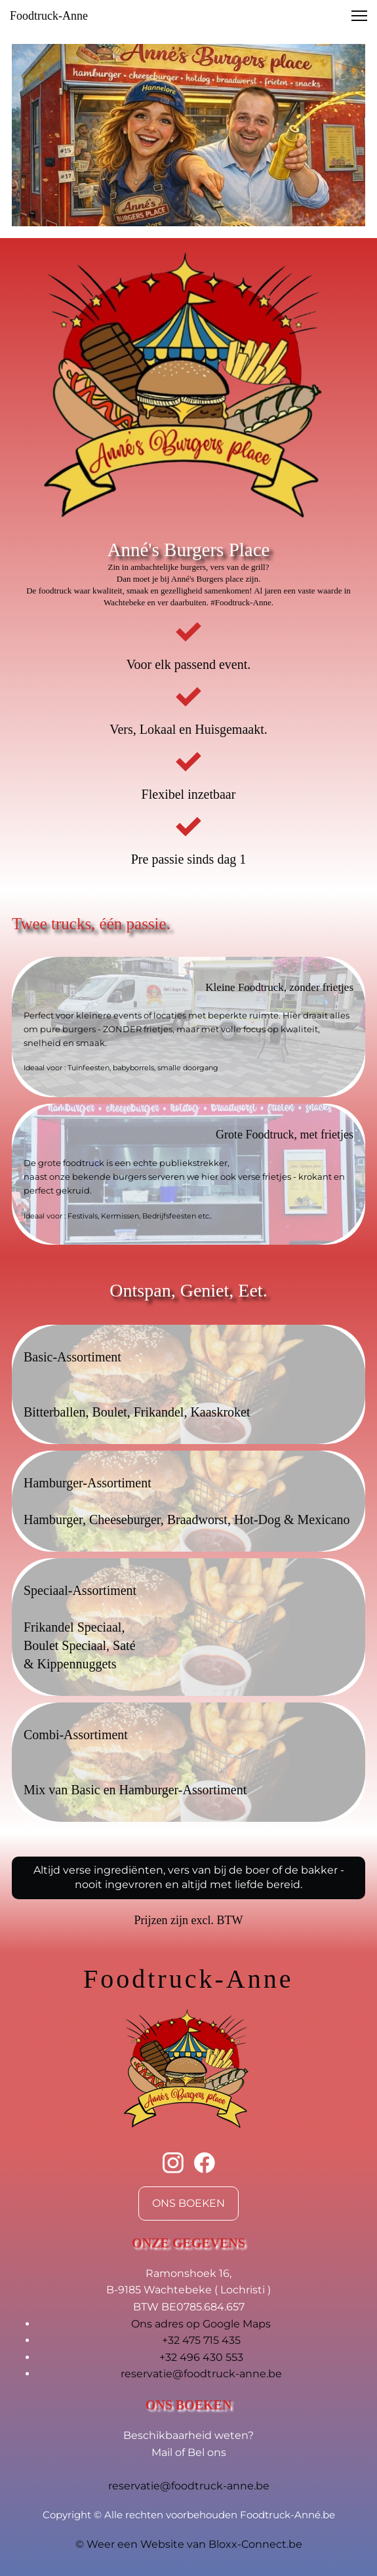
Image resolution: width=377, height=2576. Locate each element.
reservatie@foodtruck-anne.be (201, 2373)
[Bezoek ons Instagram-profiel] (173, 2162)
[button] (359, 15)
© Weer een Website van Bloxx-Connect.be (188, 2544)
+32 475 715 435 (201, 2340)
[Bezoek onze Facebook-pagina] (204, 2162)
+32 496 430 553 (201, 2357)
